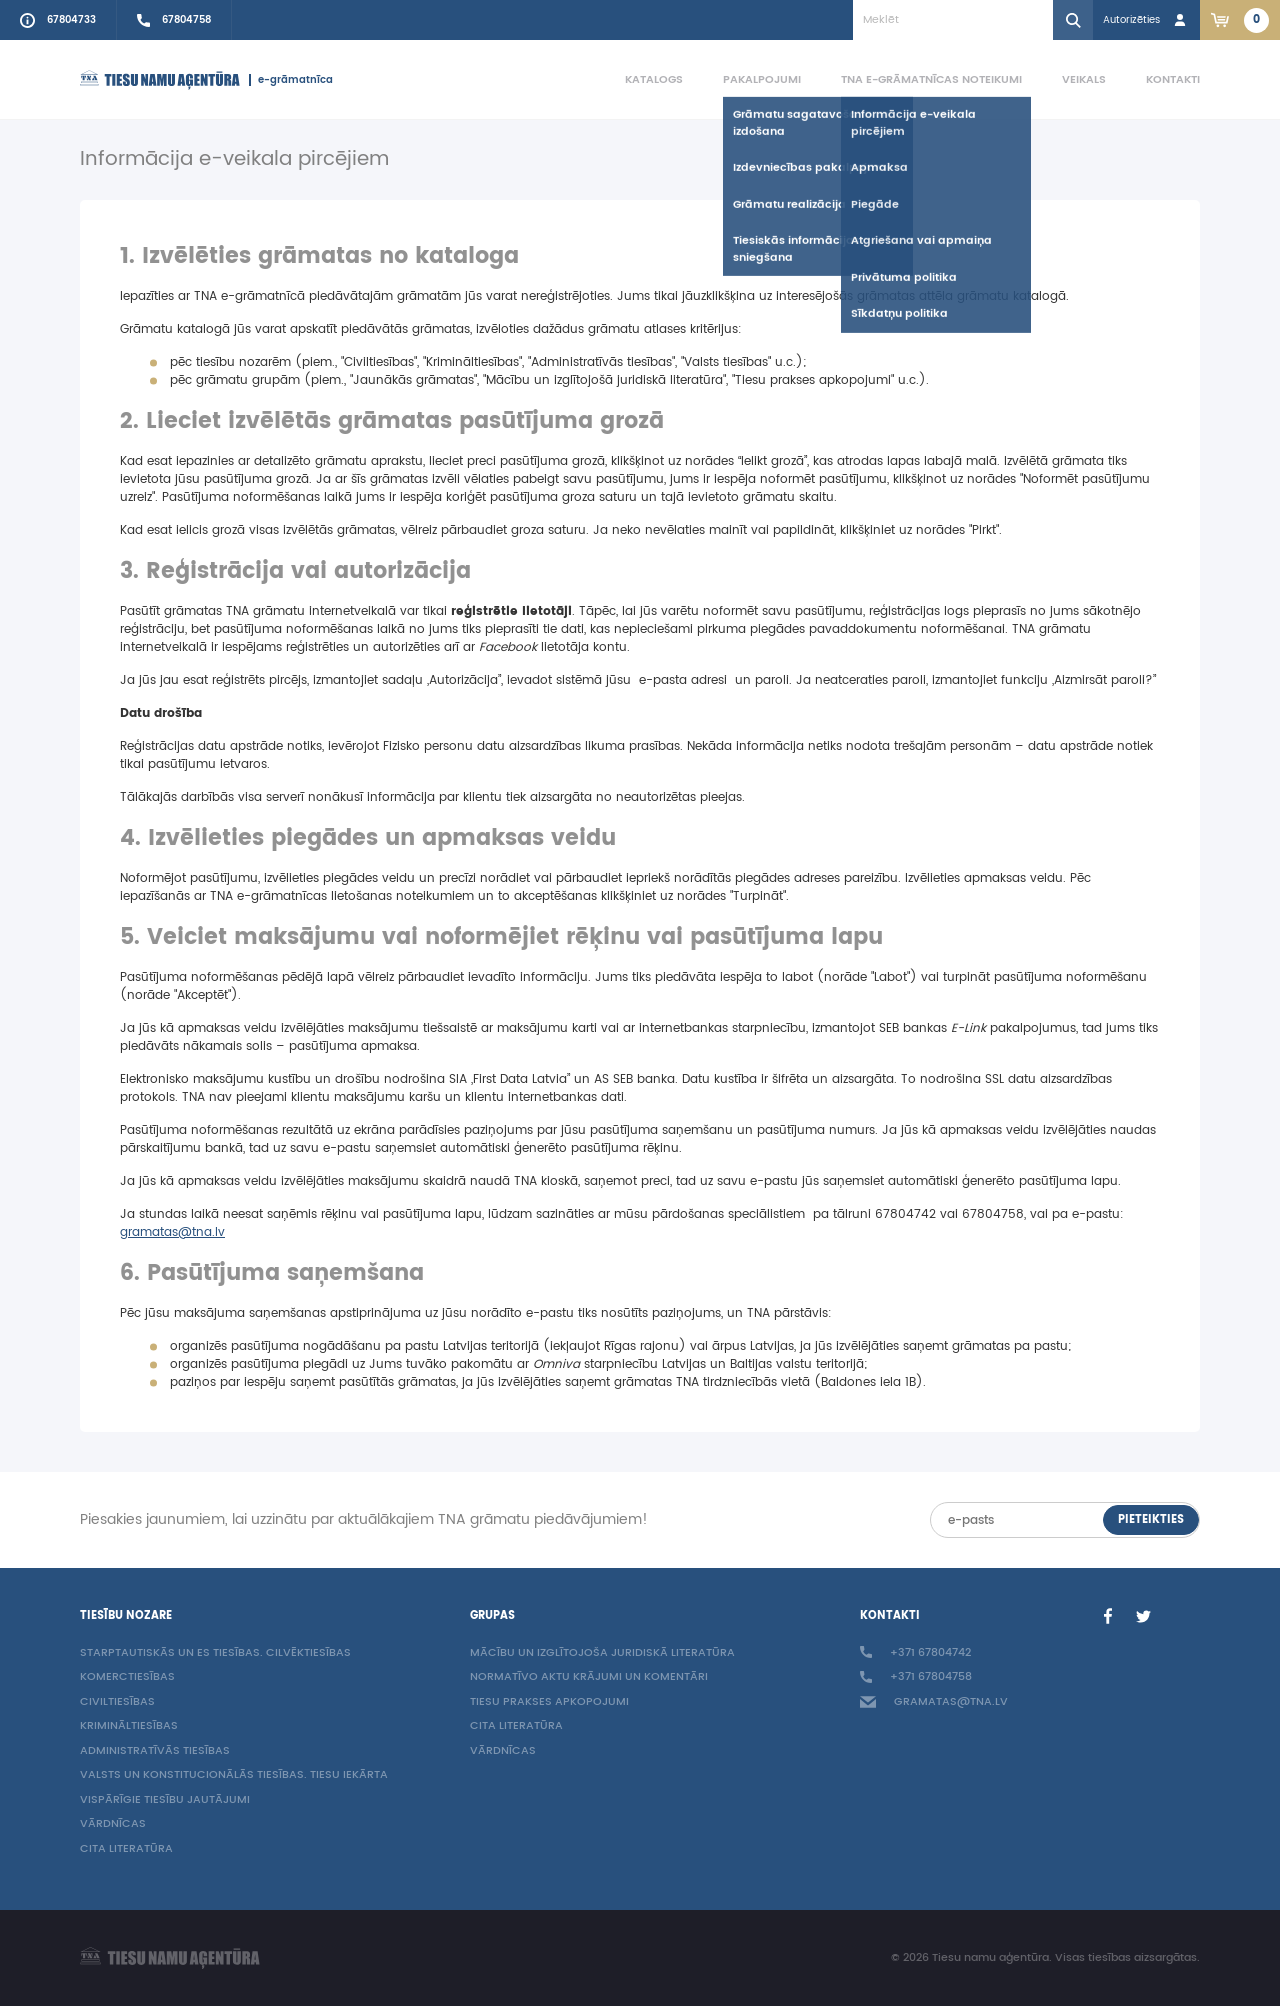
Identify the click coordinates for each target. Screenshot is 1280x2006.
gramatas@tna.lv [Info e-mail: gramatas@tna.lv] (934, 1702)
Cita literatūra (126, 1849)
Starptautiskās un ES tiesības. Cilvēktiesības (215, 1653)
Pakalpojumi (762, 79)
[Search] (1073, 20)
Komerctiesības (127, 1677)
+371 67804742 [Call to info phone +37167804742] (915, 1653)
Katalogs (654, 79)
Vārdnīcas (113, 1824)
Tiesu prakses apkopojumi (549, 1702)
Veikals (1084, 79)
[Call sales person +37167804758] (174, 20)
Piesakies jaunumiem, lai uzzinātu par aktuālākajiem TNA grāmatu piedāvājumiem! (364, 1520)
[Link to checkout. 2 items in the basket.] (1240, 20)
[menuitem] (634, 80)
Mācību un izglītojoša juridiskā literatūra (602, 1653)
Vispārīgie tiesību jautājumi (165, 1800)
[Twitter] (1144, 1616)
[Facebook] (1108, 1616)
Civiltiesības (117, 1702)
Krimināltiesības (129, 1726)
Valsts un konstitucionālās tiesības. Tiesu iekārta (234, 1775)
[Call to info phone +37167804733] (58, 20)
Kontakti (1173, 79)
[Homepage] (160, 80)
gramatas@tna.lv (172, 1232)
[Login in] (1146, 20)
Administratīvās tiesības (155, 1751)
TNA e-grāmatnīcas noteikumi (931, 79)
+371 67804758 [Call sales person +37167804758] (916, 1677)
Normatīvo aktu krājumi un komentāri (589, 1677)
